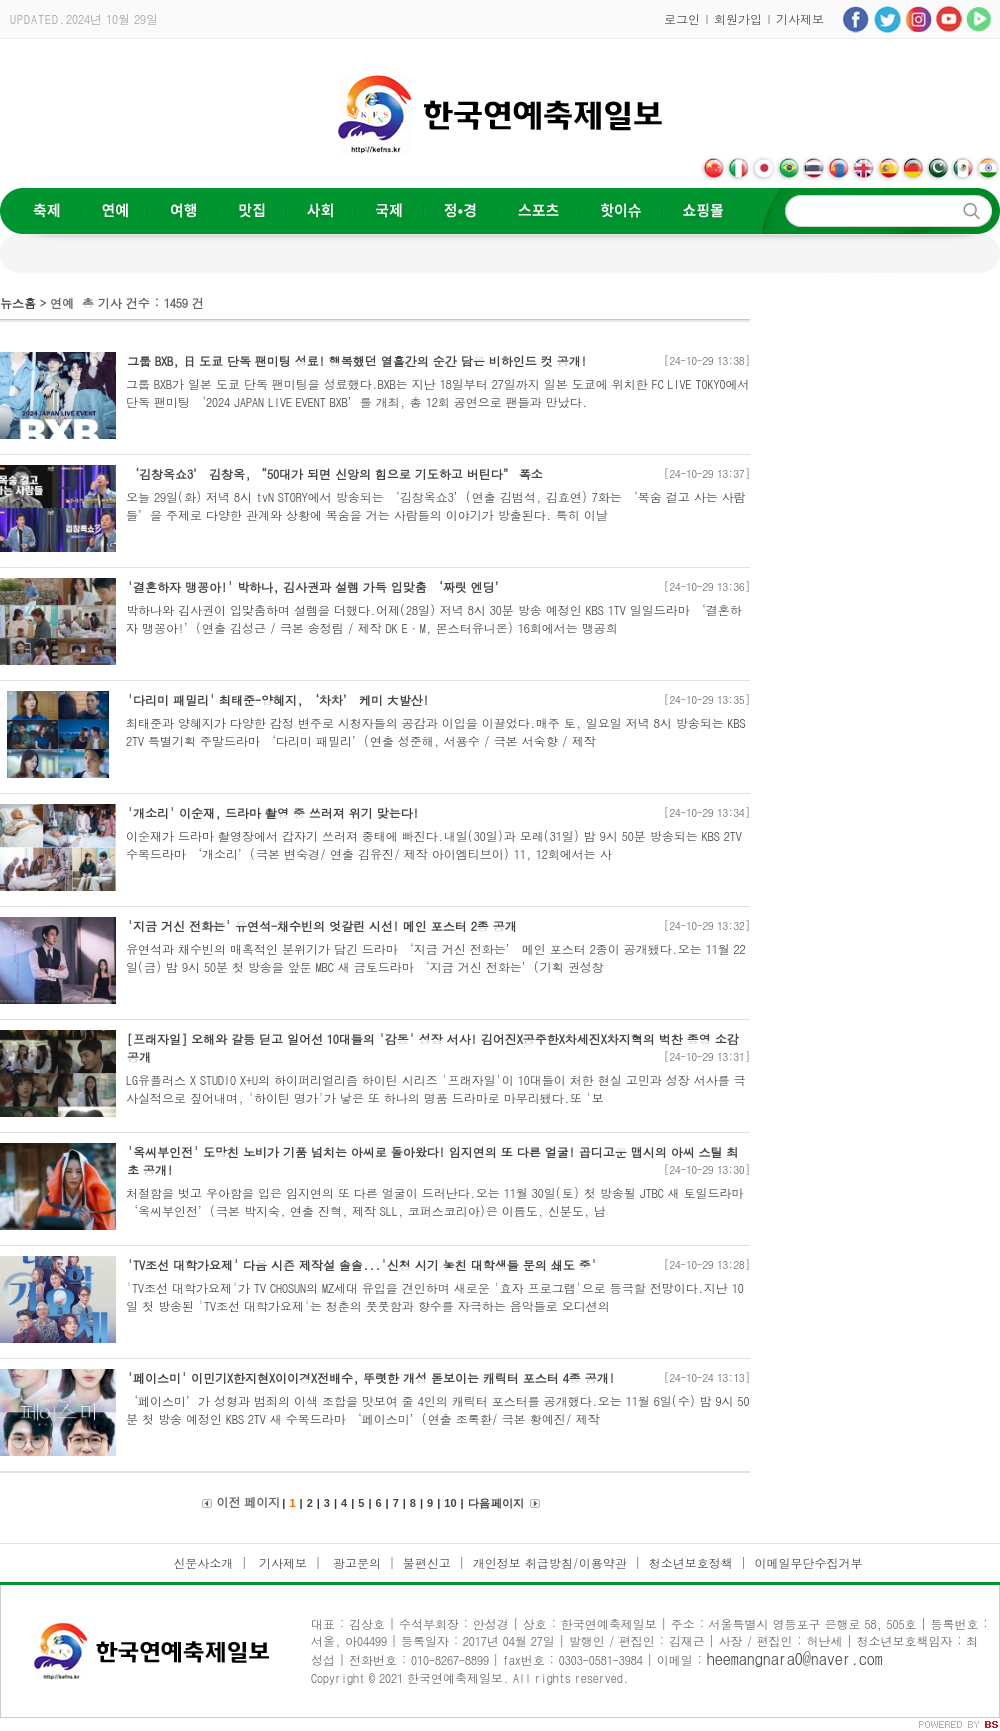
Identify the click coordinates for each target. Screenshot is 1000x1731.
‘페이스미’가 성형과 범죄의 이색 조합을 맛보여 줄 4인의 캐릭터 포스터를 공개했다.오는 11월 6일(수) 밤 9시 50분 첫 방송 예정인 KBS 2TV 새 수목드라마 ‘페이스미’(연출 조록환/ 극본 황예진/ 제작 (438, 1409)
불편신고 (427, 1562)
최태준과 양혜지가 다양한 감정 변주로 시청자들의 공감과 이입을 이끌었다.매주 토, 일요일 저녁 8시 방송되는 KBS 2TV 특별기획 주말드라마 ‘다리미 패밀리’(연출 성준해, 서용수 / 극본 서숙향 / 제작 (436, 731)
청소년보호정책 (691, 1562)
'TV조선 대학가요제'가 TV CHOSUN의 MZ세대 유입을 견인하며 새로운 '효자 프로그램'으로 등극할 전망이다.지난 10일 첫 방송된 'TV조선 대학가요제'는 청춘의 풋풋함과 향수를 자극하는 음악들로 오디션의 (435, 1296)
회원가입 (738, 18)
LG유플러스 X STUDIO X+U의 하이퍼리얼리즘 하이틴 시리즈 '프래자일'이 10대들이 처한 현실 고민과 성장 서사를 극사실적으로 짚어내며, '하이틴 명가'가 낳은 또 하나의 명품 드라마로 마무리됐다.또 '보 (436, 1088)
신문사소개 (203, 1562)
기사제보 (800, 18)
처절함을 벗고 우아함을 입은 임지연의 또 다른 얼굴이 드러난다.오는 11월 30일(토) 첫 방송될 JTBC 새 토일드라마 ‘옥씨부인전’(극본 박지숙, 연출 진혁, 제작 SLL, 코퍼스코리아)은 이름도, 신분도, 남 (435, 1201)
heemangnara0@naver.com (795, 1658)
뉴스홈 (18, 302)
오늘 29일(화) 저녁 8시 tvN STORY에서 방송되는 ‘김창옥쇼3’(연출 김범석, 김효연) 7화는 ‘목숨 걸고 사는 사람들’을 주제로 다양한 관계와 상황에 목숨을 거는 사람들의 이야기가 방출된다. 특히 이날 (436, 505)
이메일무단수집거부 (809, 1562)
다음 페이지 (496, 1503)
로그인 (682, 18)
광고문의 (355, 1562)
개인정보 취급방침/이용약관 (550, 1562)
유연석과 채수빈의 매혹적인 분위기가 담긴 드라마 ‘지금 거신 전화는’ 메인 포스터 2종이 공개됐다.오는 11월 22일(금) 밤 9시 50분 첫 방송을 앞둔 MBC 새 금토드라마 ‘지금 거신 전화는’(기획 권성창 (436, 957)
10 (450, 1503)
